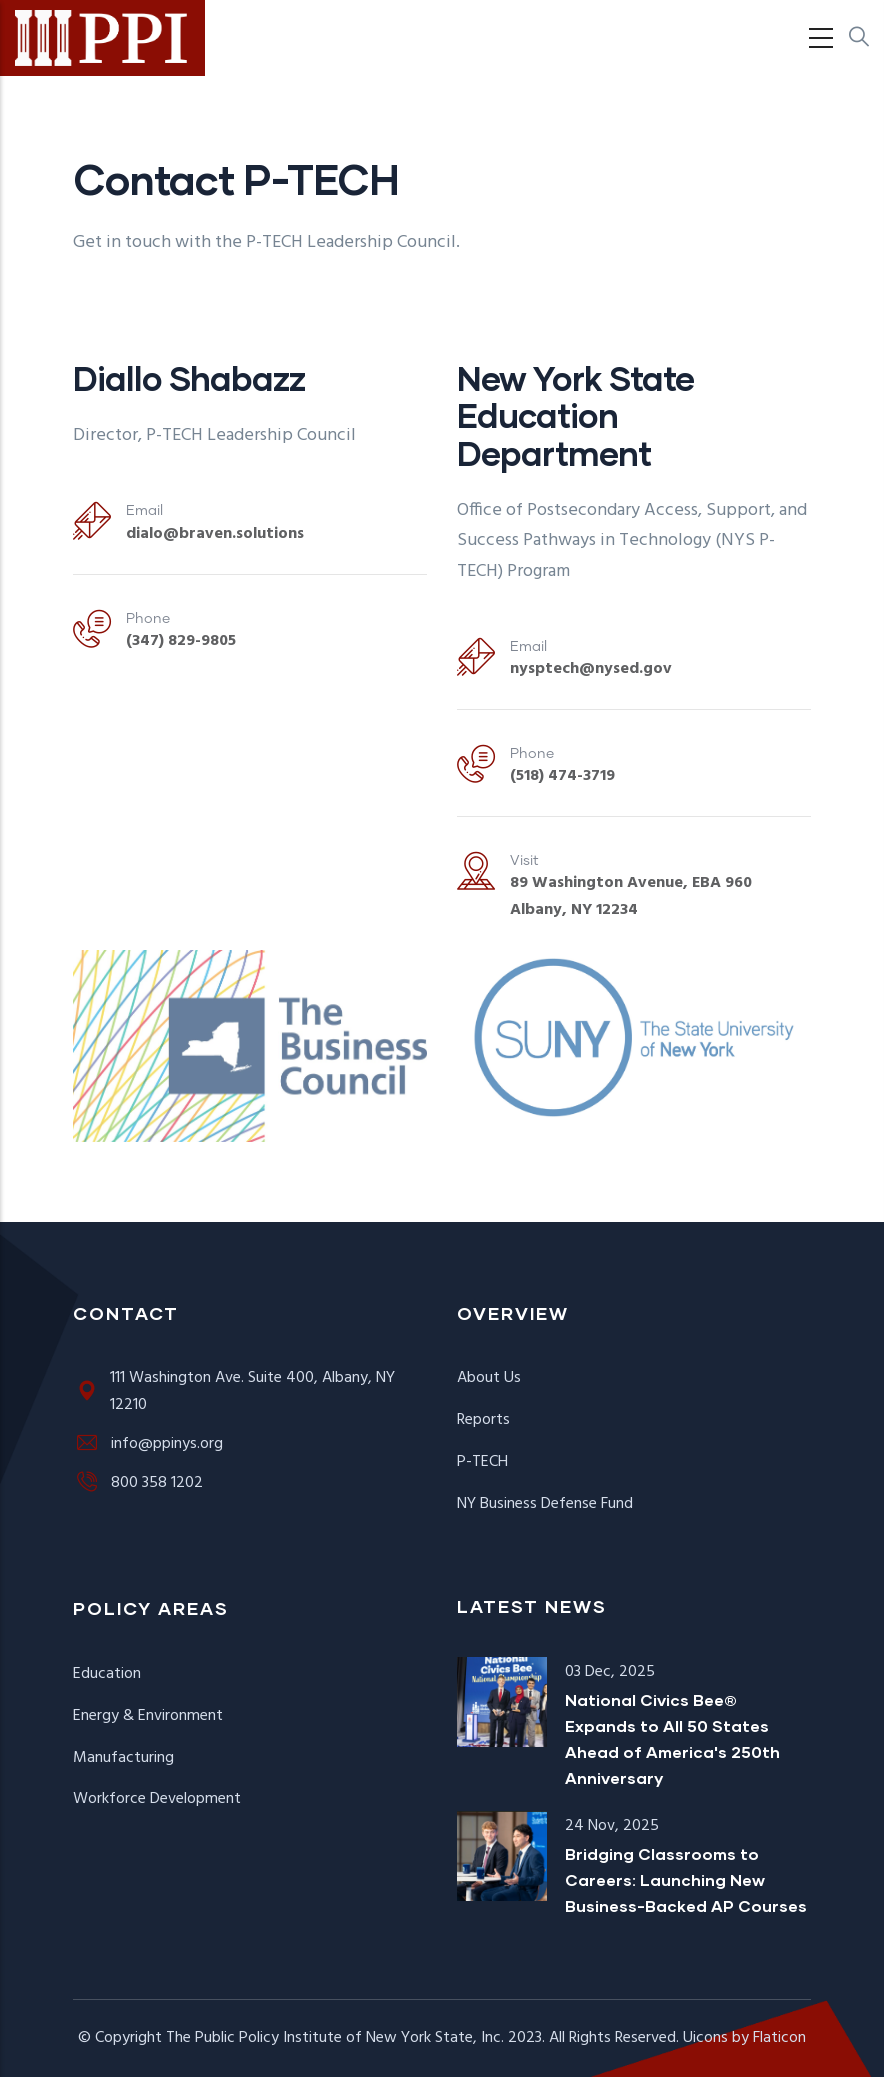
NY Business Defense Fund (545, 1504)
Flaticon (779, 2038)
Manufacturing (123, 1758)
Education (107, 1674)
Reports (483, 1420)
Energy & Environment (148, 1716)
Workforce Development (157, 1799)
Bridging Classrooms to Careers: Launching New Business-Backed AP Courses (686, 1879)
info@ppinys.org (148, 1444)
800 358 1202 (138, 1483)
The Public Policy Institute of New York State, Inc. (335, 2038)
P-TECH (482, 1462)
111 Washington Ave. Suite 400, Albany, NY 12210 (234, 1391)
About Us (489, 1378)
